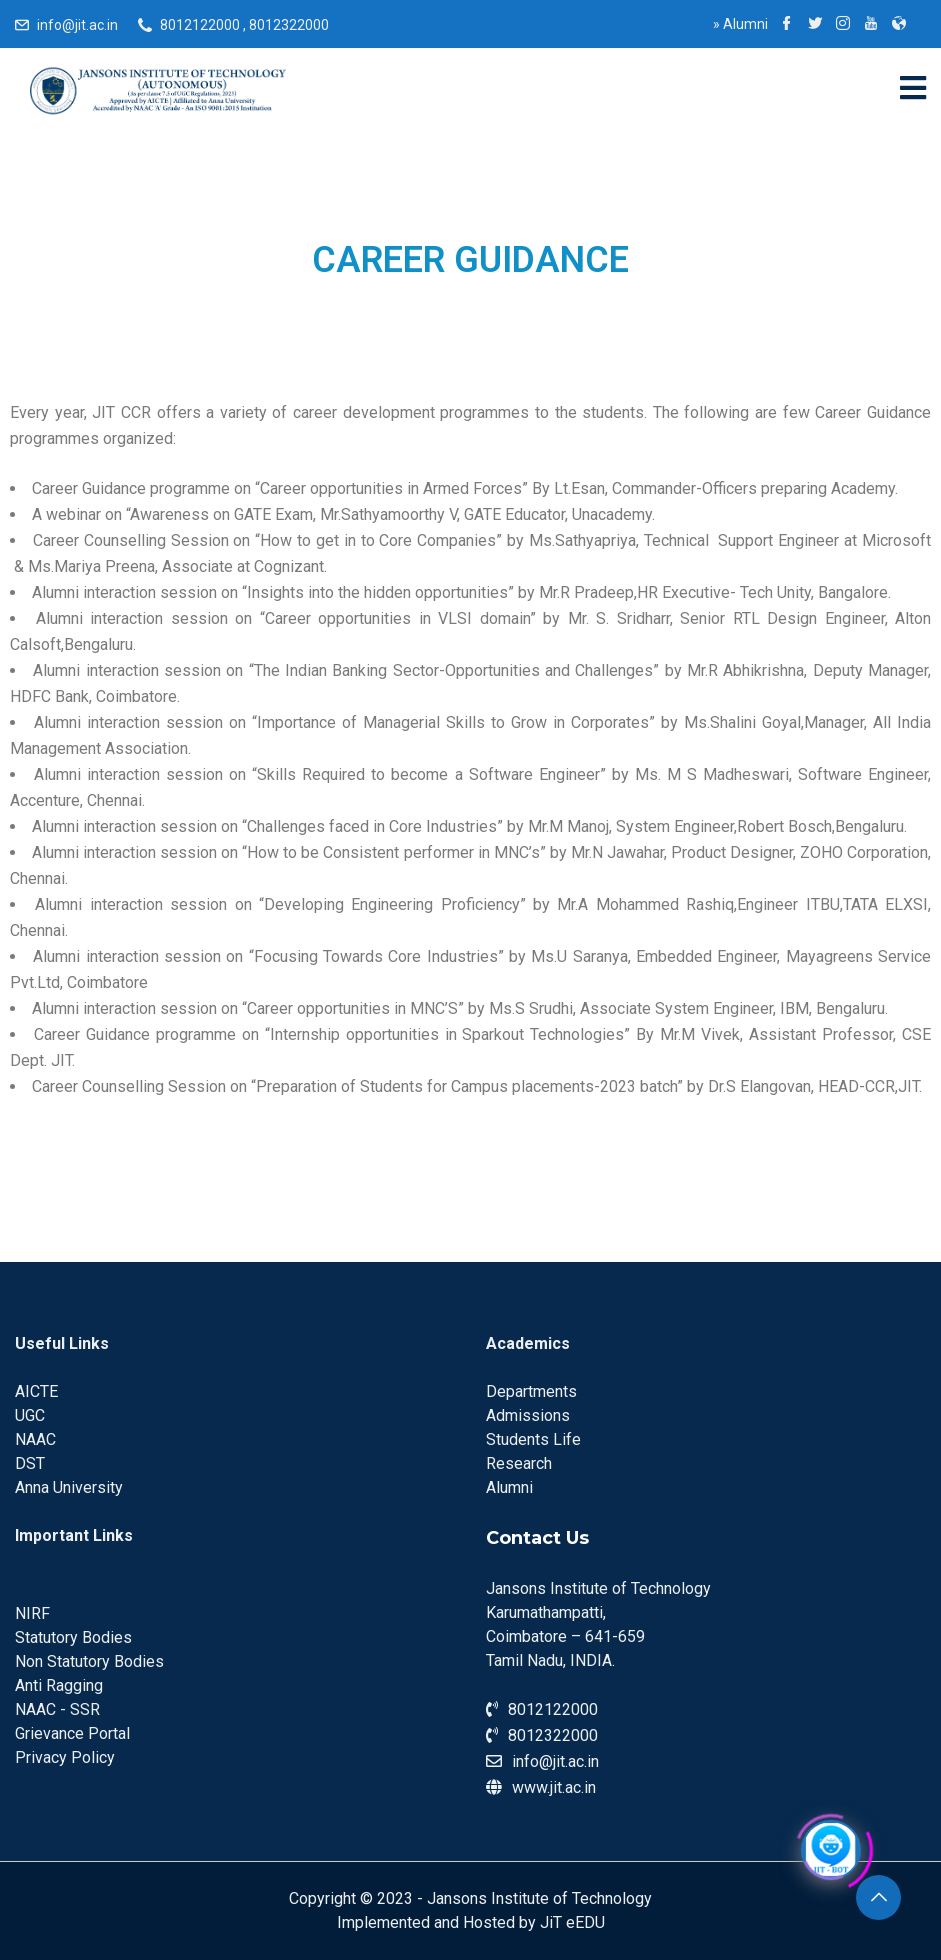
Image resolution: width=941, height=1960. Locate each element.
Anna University (69, 1487)
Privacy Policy (65, 1757)
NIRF (32, 1613)
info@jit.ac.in (77, 25)
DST (30, 1463)
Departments (531, 1391)
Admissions (528, 1415)
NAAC (35, 1439)
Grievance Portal (72, 1733)
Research (519, 1463)
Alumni (740, 24)
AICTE (36, 1391)
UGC (30, 1415)
